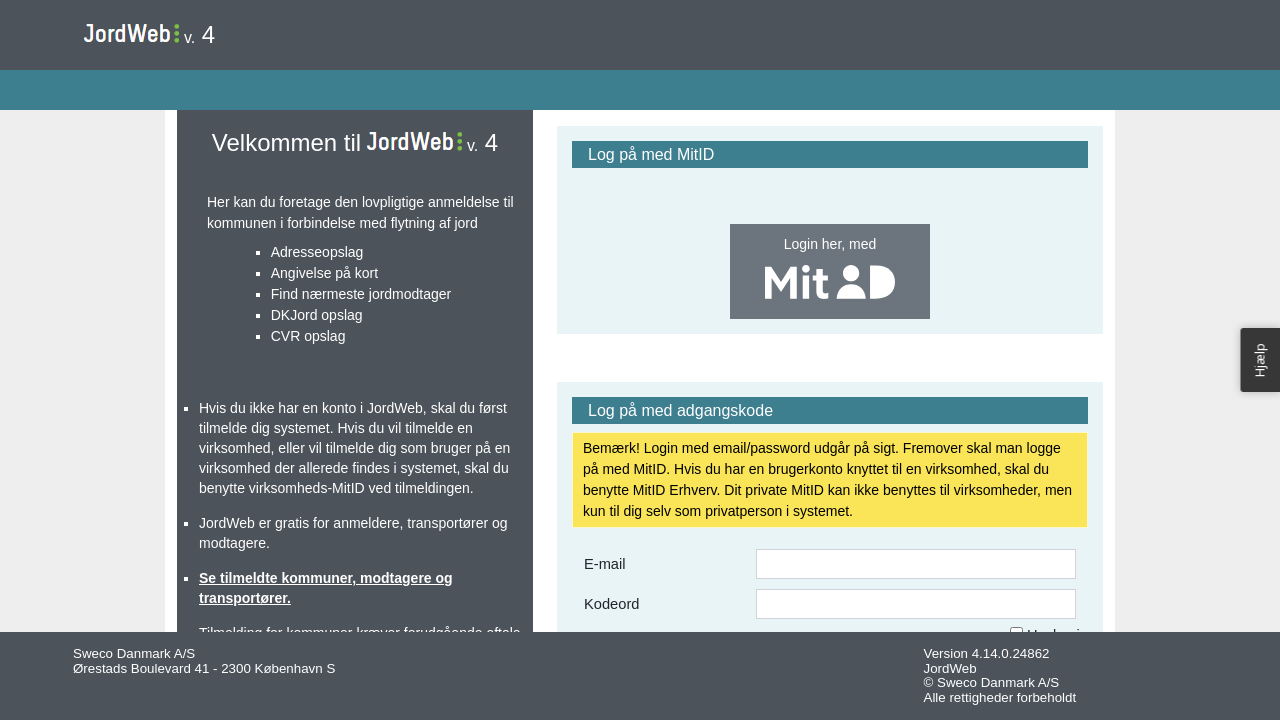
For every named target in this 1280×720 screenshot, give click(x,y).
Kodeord (611, 604)
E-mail (605, 564)
